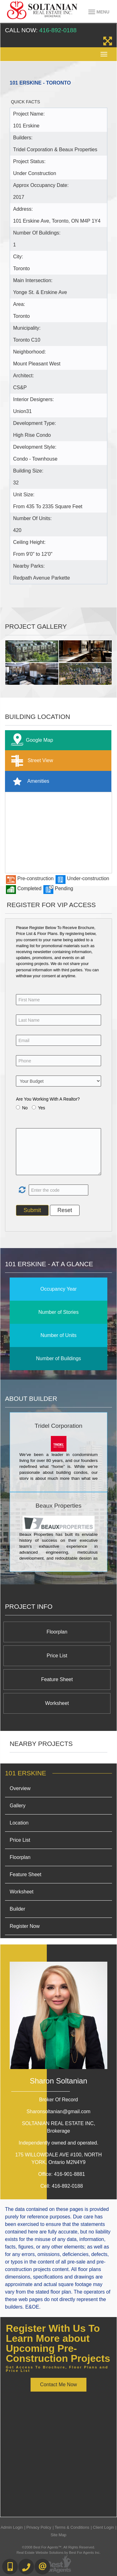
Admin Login (12, 2527)
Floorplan (56, 1631)
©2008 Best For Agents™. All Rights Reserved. (58, 2547)
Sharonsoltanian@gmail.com (58, 2111)
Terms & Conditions (72, 2527)
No (25, 1107)
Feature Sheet (57, 1679)
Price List (57, 1655)
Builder (17, 1909)
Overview (20, 1788)
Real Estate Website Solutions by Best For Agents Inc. (58, 2552)
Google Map (30, 740)
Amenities (28, 781)
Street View (30, 761)
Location (19, 1822)
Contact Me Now (58, 2384)
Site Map (58, 2534)
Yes (41, 1107)
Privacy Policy (39, 2527)
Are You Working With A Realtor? (48, 1099)
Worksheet (57, 1703)
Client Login (103, 2527)
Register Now (25, 1926)
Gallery (18, 1805)
